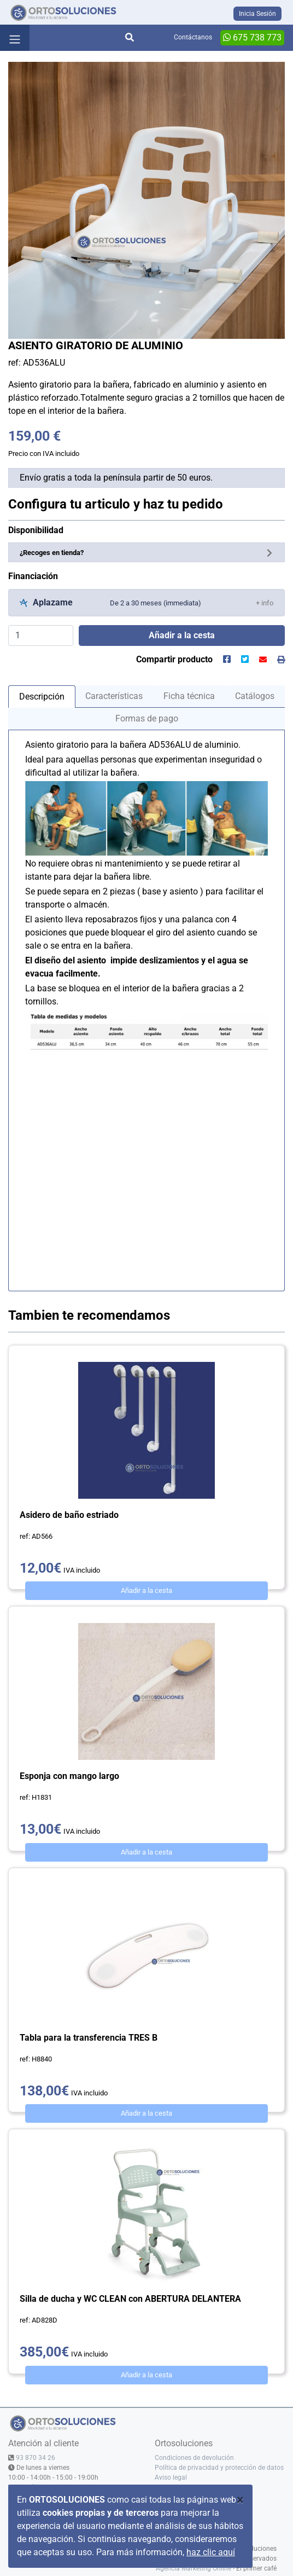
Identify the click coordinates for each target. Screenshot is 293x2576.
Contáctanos (193, 37)
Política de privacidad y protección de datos (219, 2467)
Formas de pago (146, 718)
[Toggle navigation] (15, 38)
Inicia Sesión (257, 14)
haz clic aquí (210, 2552)
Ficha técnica (189, 696)
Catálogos (254, 696)
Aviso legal (171, 2477)
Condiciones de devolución (194, 2458)
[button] (264, 602)
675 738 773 (252, 37)
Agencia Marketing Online (193, 2568)
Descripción (42, 696)
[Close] (240, 2499)
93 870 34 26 (35, 2458)
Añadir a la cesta (146, 1590)
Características (114, 696)
